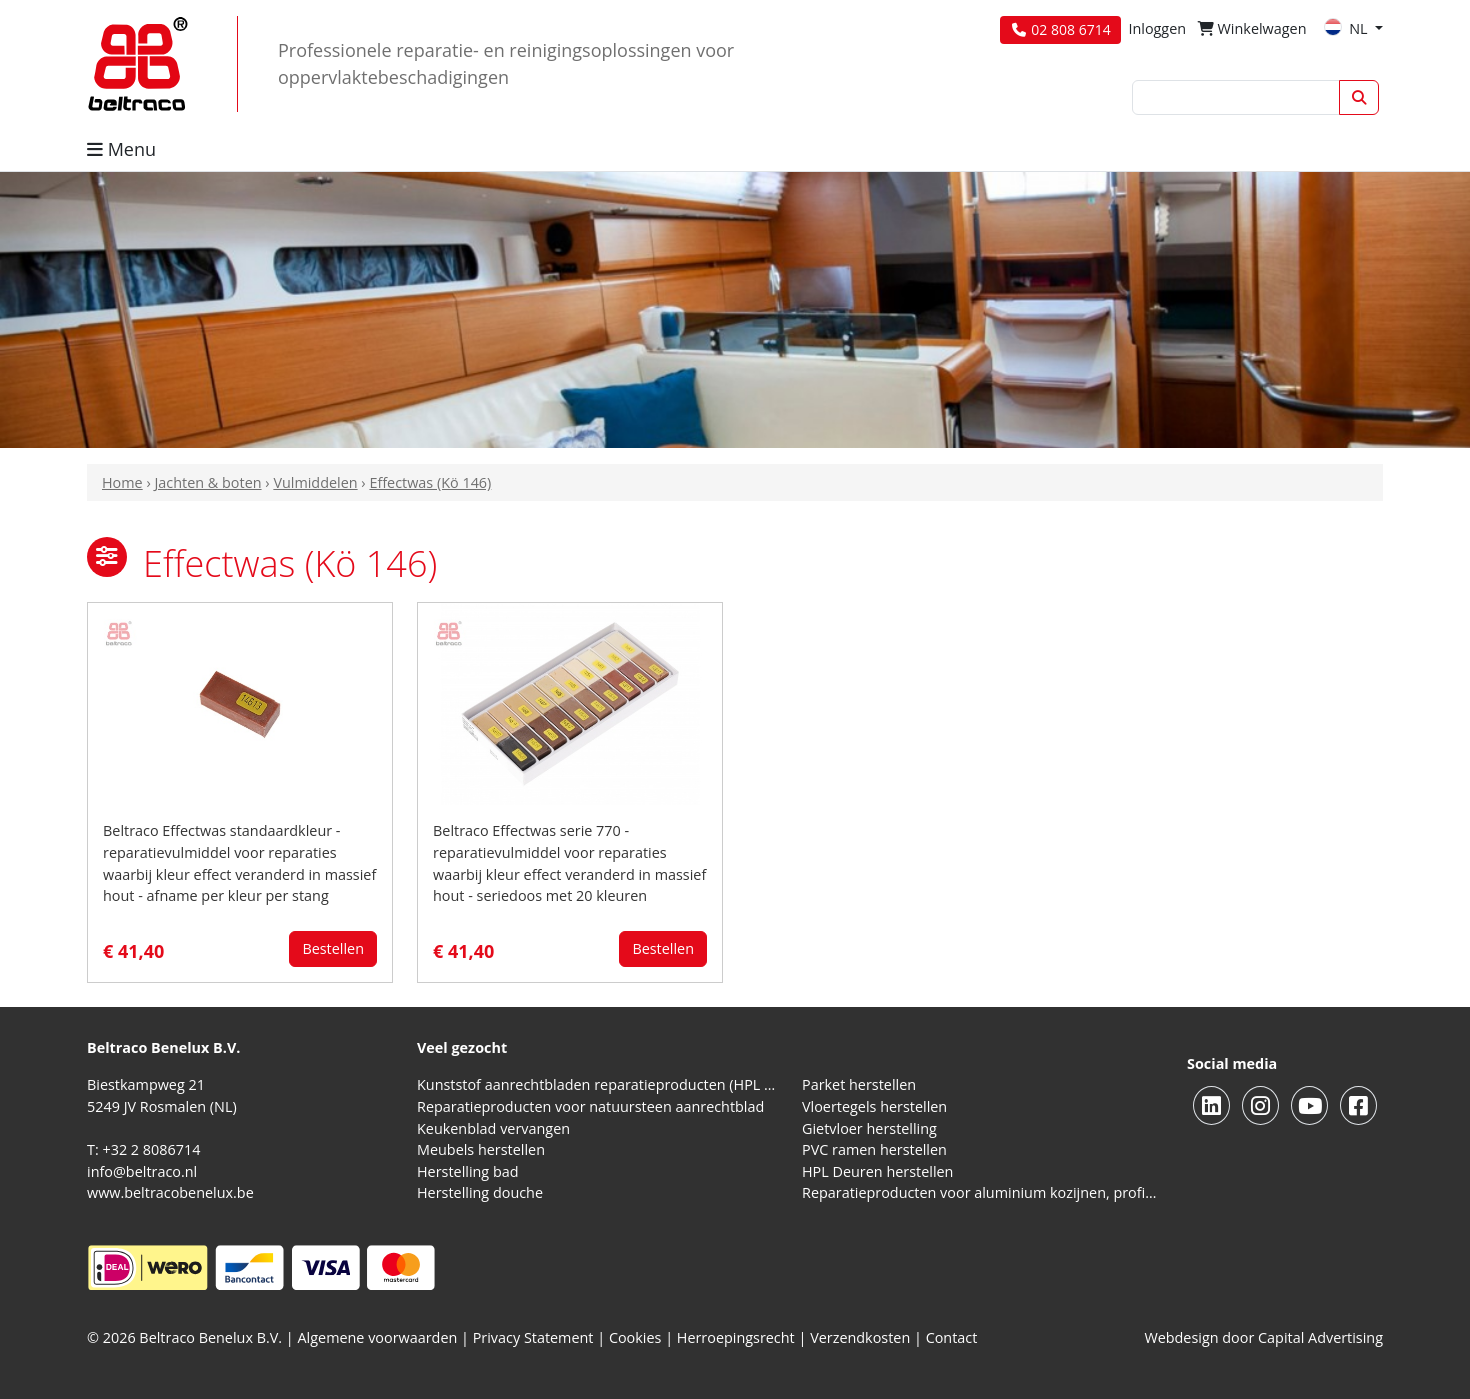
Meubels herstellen (481, 1149)
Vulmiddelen (315, 482)
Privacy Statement (533, 1337)
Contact (952, 1337)
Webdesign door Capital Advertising (1263, 1337)
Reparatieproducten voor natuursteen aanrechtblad (590, 1106)
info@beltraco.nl (142, 1171)
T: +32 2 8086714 (143, 1149)
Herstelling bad (468, 1171)
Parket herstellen (859, 1084)
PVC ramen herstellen (874, 1149)
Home (122, 482)
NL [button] (1347, 28)
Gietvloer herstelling (869, 1128)
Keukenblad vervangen (493, 1128)
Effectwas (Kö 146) (430, 482)
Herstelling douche (480, 1192)
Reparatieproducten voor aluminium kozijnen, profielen (982, 1192)
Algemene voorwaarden (378, 1337)
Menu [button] (121, 149)
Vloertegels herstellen (874, 1106)
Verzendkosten (860, 1337)
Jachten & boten (207, 482)
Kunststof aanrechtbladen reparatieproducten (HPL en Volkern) (597, 1084)
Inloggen (1157, 28)
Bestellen (333, 948)
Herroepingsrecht (738, 1337)
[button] (107, 557)
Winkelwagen (1252, 28)
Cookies (635, 1337)
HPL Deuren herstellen (877, 1171)
